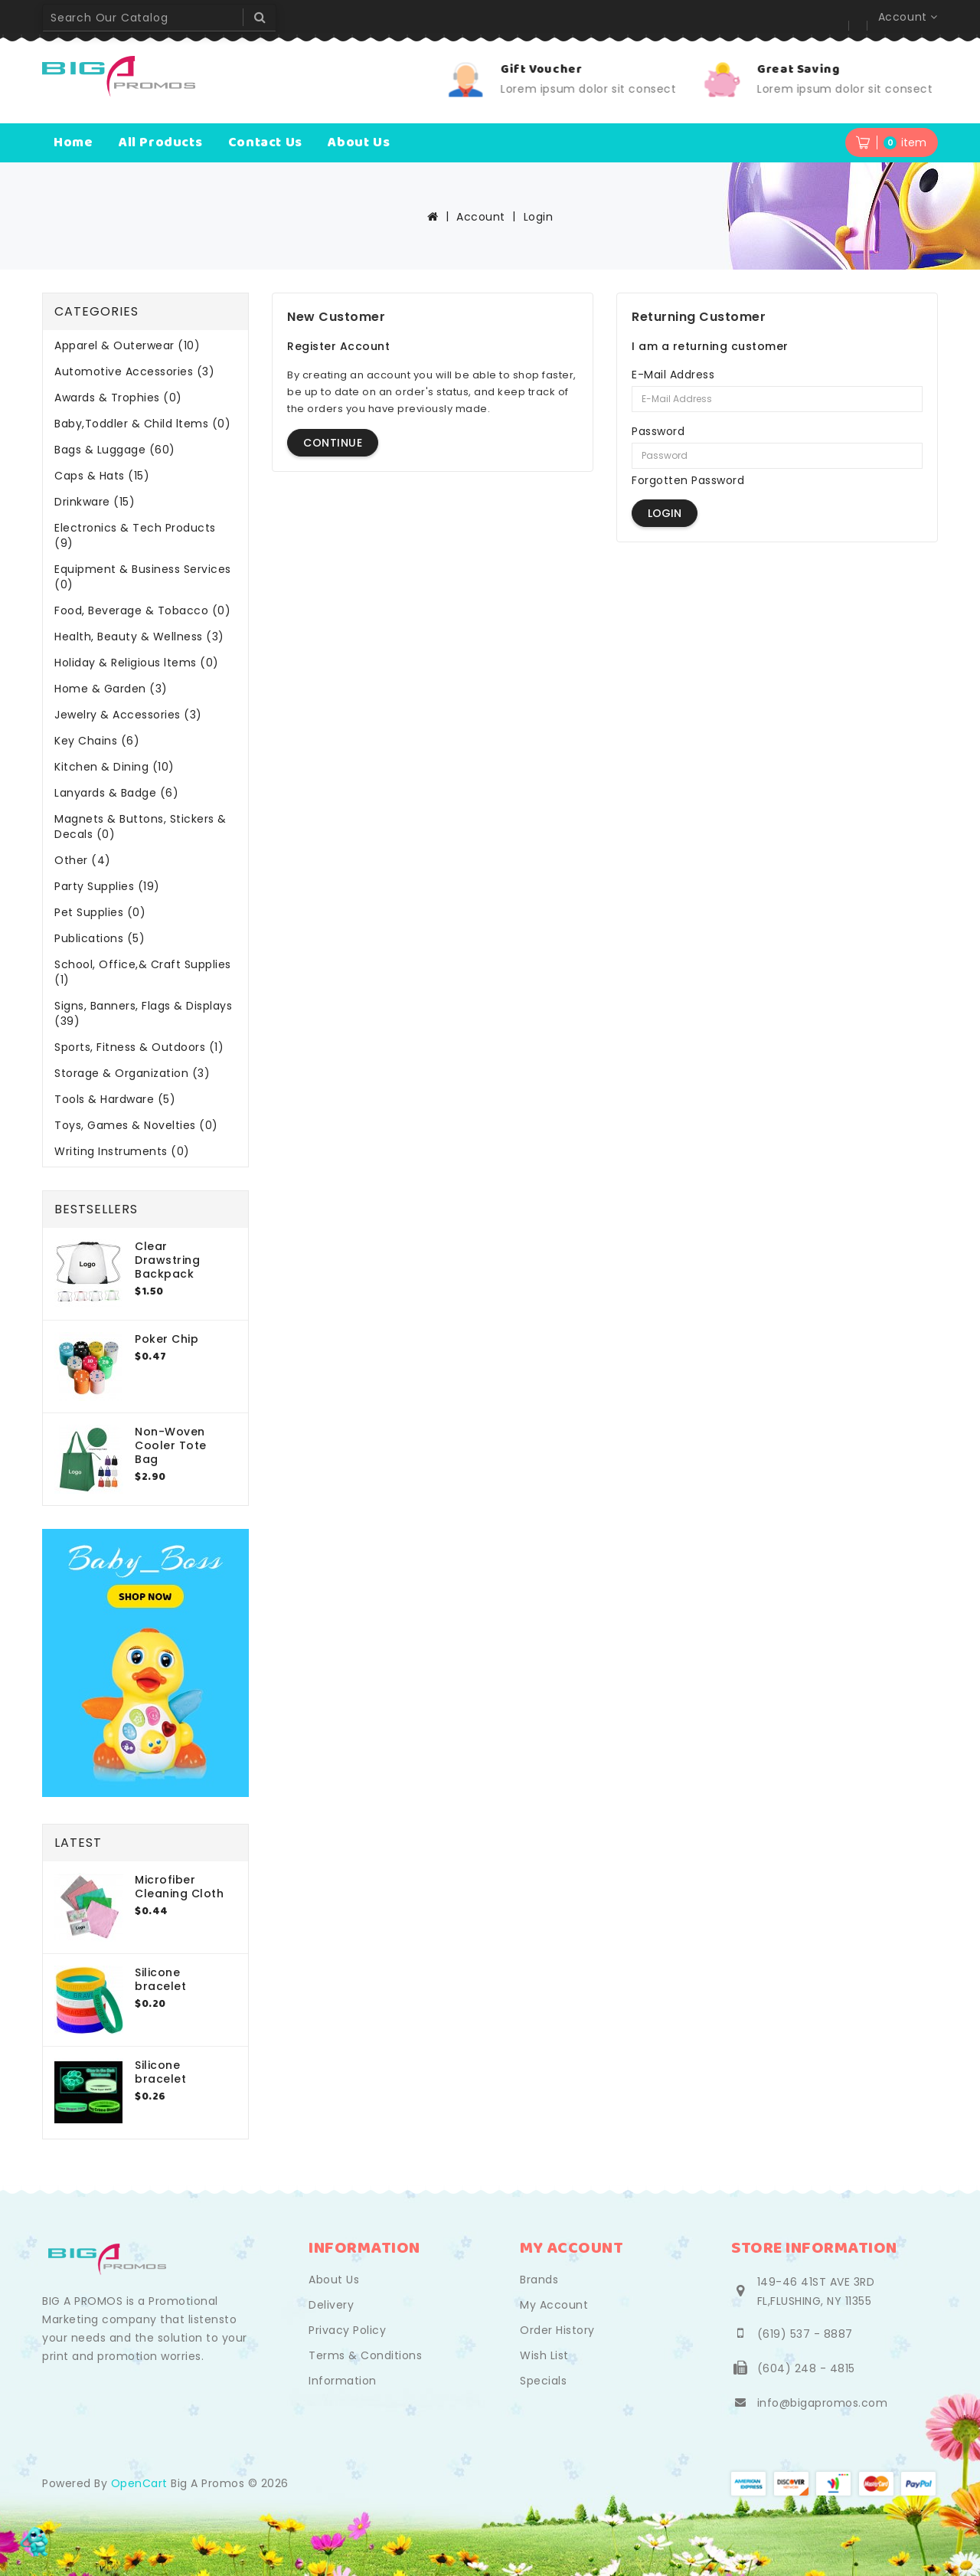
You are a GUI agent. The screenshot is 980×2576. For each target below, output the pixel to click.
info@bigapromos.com (822, 2403)
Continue (332, 442)
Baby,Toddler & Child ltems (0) (142, 423)
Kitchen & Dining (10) (114, 766)
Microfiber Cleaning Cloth (179, 1886)
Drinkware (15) (94, 501)
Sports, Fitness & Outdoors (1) (139, 1047)
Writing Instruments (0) (122, 1151)
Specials (543, 2381)
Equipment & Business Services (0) (142, 576)
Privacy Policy (347, 2330)
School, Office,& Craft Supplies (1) (142, 972)
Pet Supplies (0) (99, 912)
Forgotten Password (688, 480)
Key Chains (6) (96, 740)
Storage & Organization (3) (132, 1073)
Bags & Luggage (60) (114, 449)
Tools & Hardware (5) (114, 1099)
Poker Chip (166, 1339)
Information (343, 2381)
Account (480, 216)
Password (658, 431)
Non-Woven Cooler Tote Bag (171, 1445)
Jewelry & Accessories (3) (128, 714)
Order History (557, 2330)
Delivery (331, 2305)
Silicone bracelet (160, 1979)
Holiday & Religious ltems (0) (136, 662)
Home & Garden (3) (111, 688)
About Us (334, 2279)
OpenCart (139, 2483)
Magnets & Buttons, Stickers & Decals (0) (140, 826)
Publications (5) (99, 938)
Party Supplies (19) (107, 886)
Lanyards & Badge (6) (116, 792)
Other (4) (82, 860)
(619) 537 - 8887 (805, 2334)
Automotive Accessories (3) (134, 371)
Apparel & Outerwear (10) (127, 345)
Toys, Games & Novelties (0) (136, 1125)
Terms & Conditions (365, 2355)
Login (539, 216)
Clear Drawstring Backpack (167, 1260)
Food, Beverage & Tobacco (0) (142, 610)
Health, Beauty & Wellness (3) (139, 636)
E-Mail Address (673, 374)
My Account (554, 2305)
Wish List (544, 2355)
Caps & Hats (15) (101, 475)
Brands (539, 2279)
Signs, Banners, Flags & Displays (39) (143, 1013)
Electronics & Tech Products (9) (135, 535)
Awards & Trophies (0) (118, 397)
